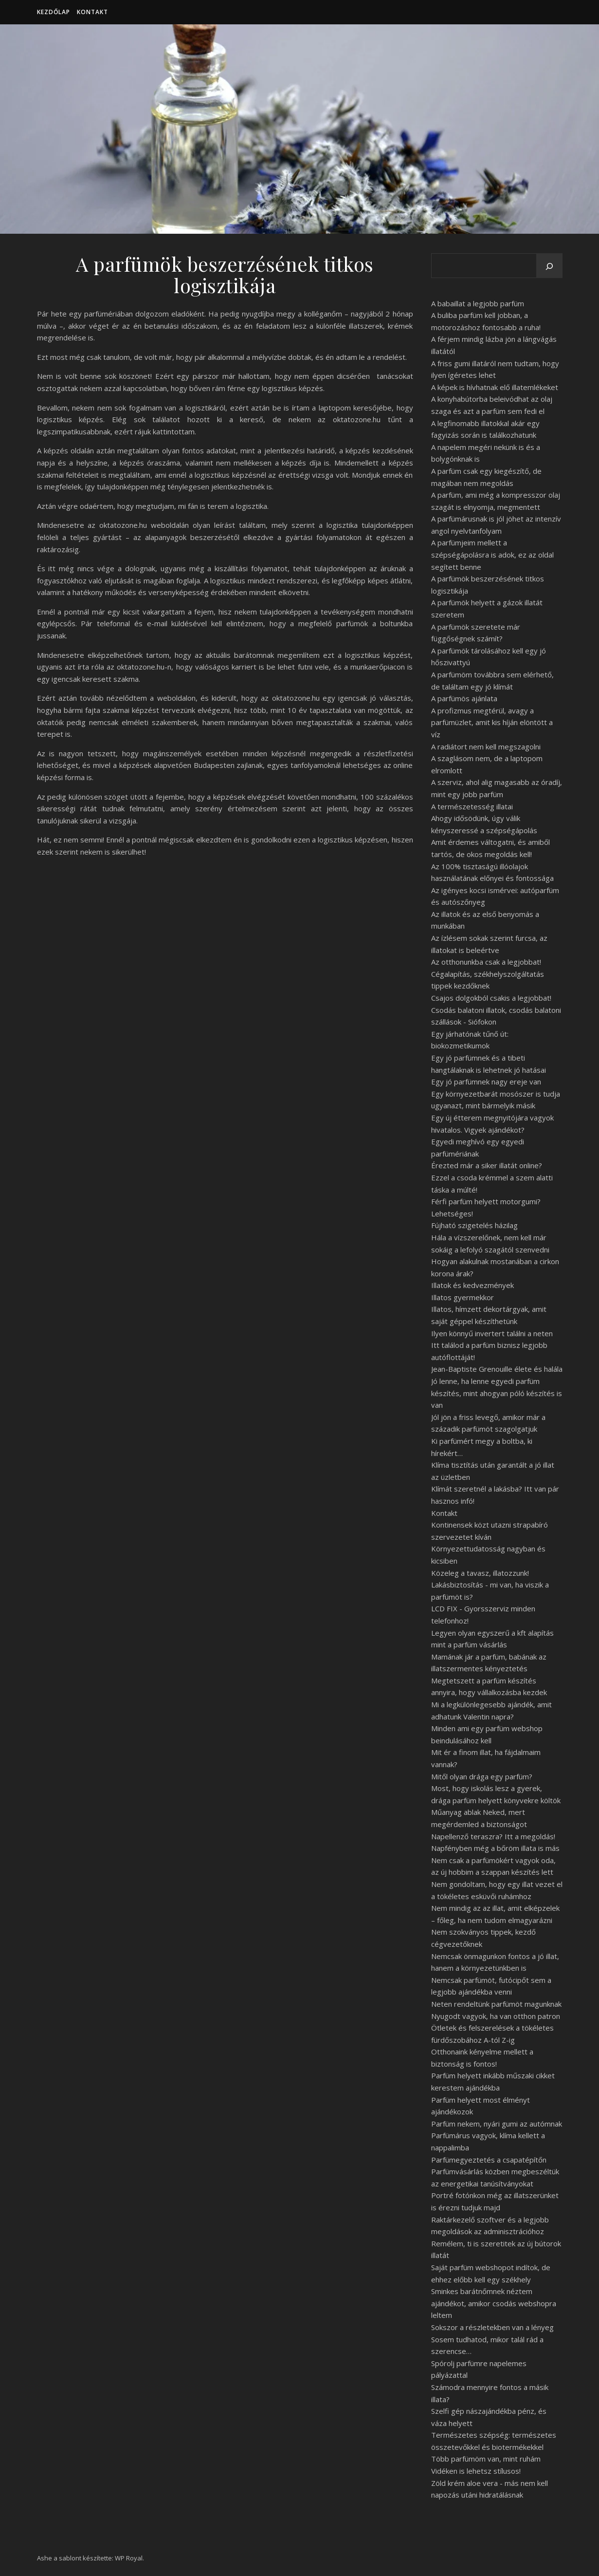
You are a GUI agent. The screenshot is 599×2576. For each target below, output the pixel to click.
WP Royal (129, 2558)
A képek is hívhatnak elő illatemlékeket (494, 387)
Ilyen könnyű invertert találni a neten (492, 1333)
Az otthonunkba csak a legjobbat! (486, 962)
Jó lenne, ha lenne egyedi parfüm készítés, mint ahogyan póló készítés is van (496, 1393)
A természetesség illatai (472, 806)
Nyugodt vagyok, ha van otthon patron (495, 2016)
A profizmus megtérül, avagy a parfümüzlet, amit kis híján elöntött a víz (492, 722)
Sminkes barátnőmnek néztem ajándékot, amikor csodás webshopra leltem (493, 2303)
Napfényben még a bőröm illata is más (495, 1848)
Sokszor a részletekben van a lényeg (492, 2327)
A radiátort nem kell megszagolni (486, 746)
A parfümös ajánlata (464, 698)
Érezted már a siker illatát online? (486, 1165)
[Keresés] (549, 266)
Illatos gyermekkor (462, 1297)
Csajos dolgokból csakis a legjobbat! (491, 998)
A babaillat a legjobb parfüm (477, 303)
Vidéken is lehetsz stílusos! (476, 2471)
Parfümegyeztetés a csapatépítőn (488, 2160)
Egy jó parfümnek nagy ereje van (486, 1081)
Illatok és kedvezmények (472, 1285)
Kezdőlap (53, 12)
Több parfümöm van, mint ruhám (486, 2459)
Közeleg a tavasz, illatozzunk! (480, 1573)
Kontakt (92, 12)
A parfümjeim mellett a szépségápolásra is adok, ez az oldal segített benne (492, 554)
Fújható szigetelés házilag (474, 1225)
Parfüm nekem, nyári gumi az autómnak (496, 2123)
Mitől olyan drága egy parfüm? (481, 1776)
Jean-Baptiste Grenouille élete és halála (497, 1369)
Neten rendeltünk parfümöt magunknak (496, 2004)
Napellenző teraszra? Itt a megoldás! (493, 1836)
